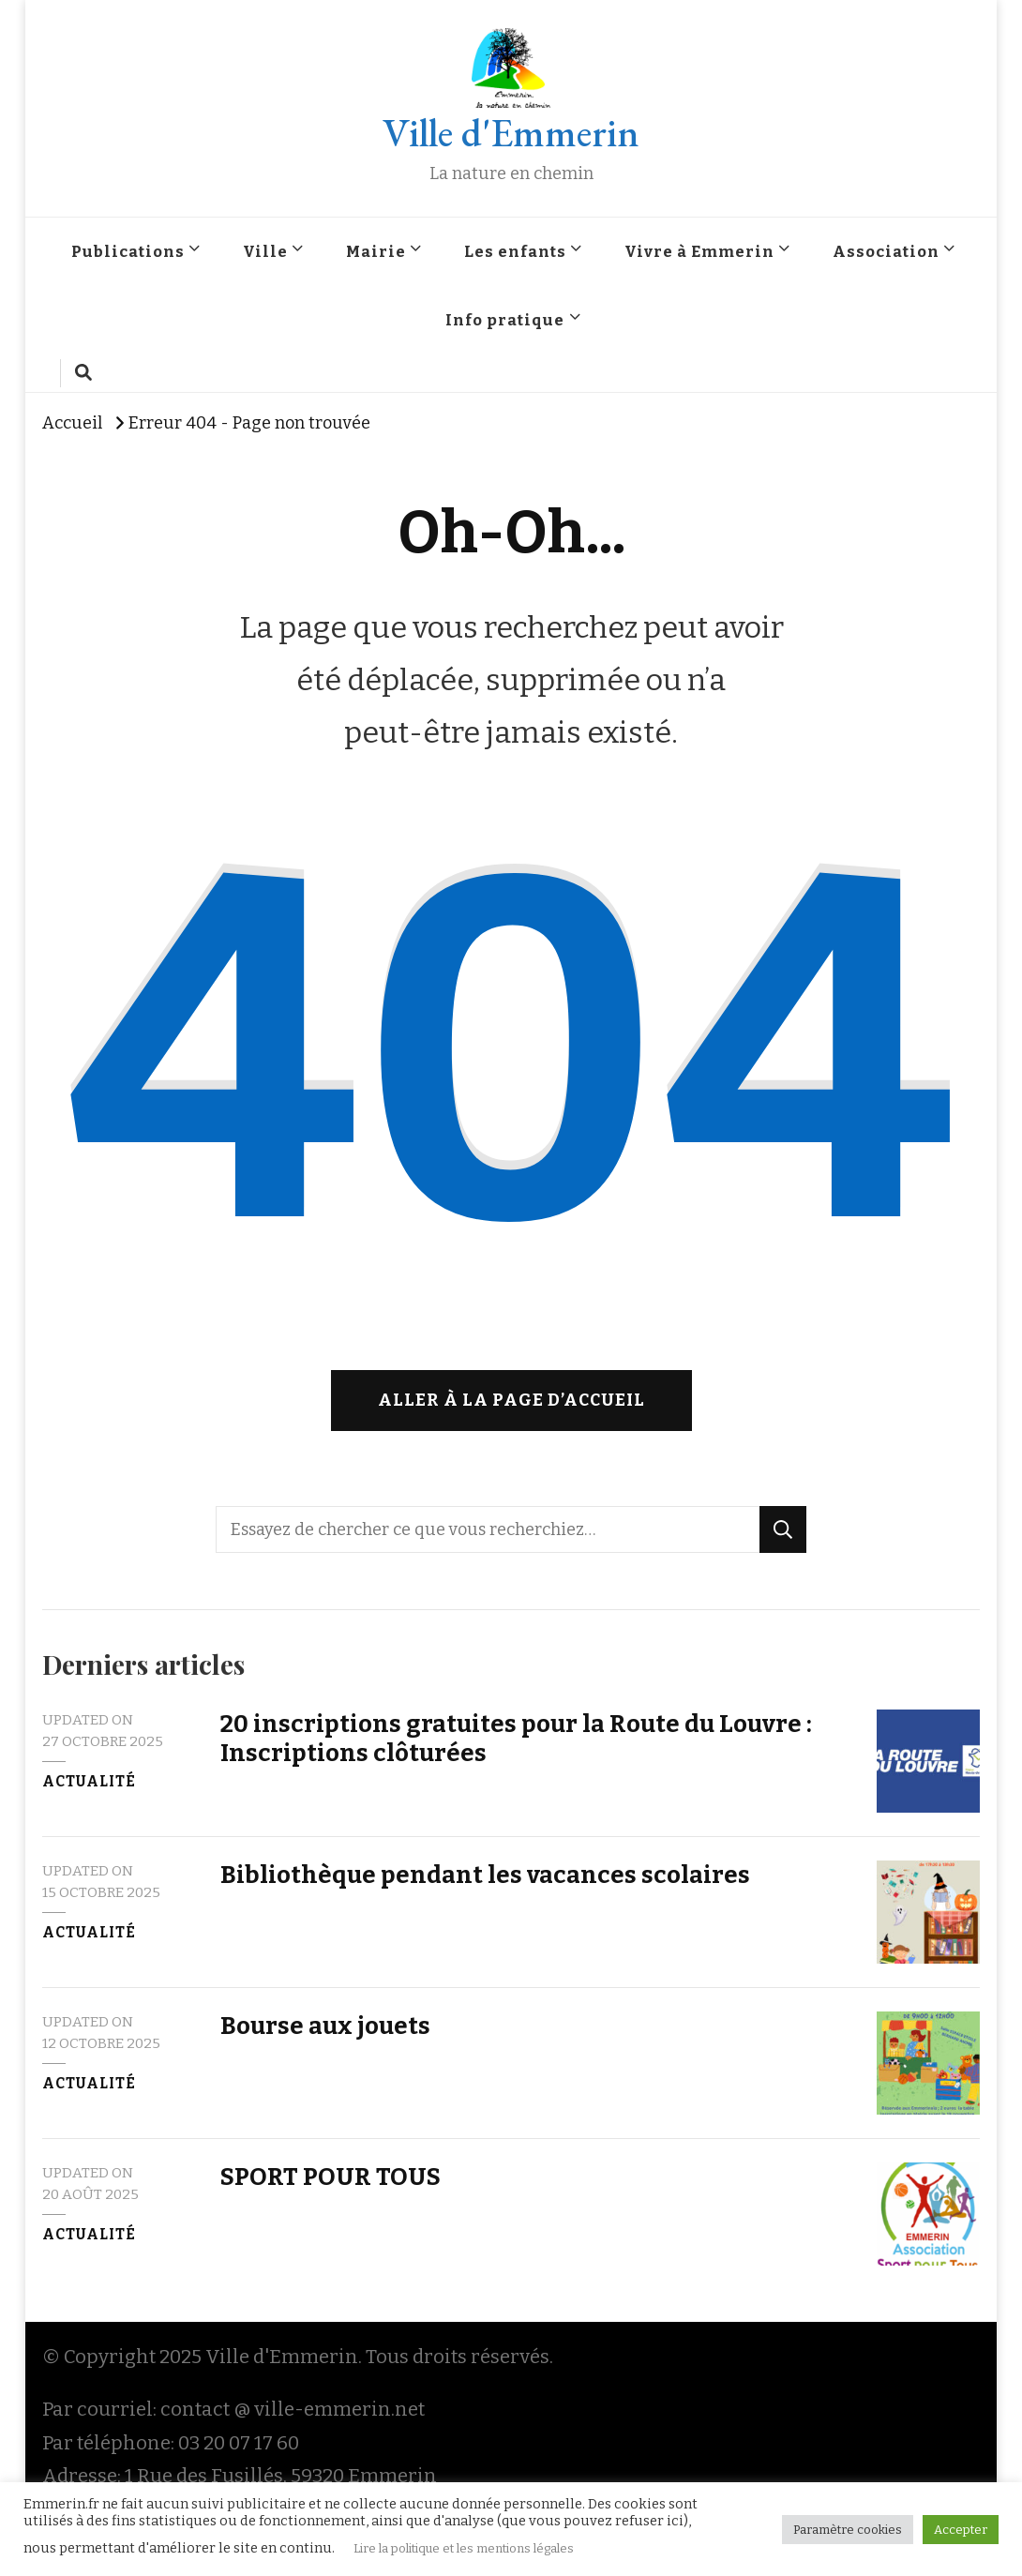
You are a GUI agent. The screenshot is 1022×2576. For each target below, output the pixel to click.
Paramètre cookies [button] (847, 2530)
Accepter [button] (960, 2530)
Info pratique (504, 319)
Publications (128, 251)
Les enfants (515, 251)
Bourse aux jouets (325, 2026)
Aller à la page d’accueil (511, 1400)
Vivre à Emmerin (699, 251)
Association (886, 251)
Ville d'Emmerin (511, 132)
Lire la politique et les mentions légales (463, 2548)
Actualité (89, 1781)
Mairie (376, 251)
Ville (265, 251)
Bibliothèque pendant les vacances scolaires (485, 1875)
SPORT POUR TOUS (330, 2177)
